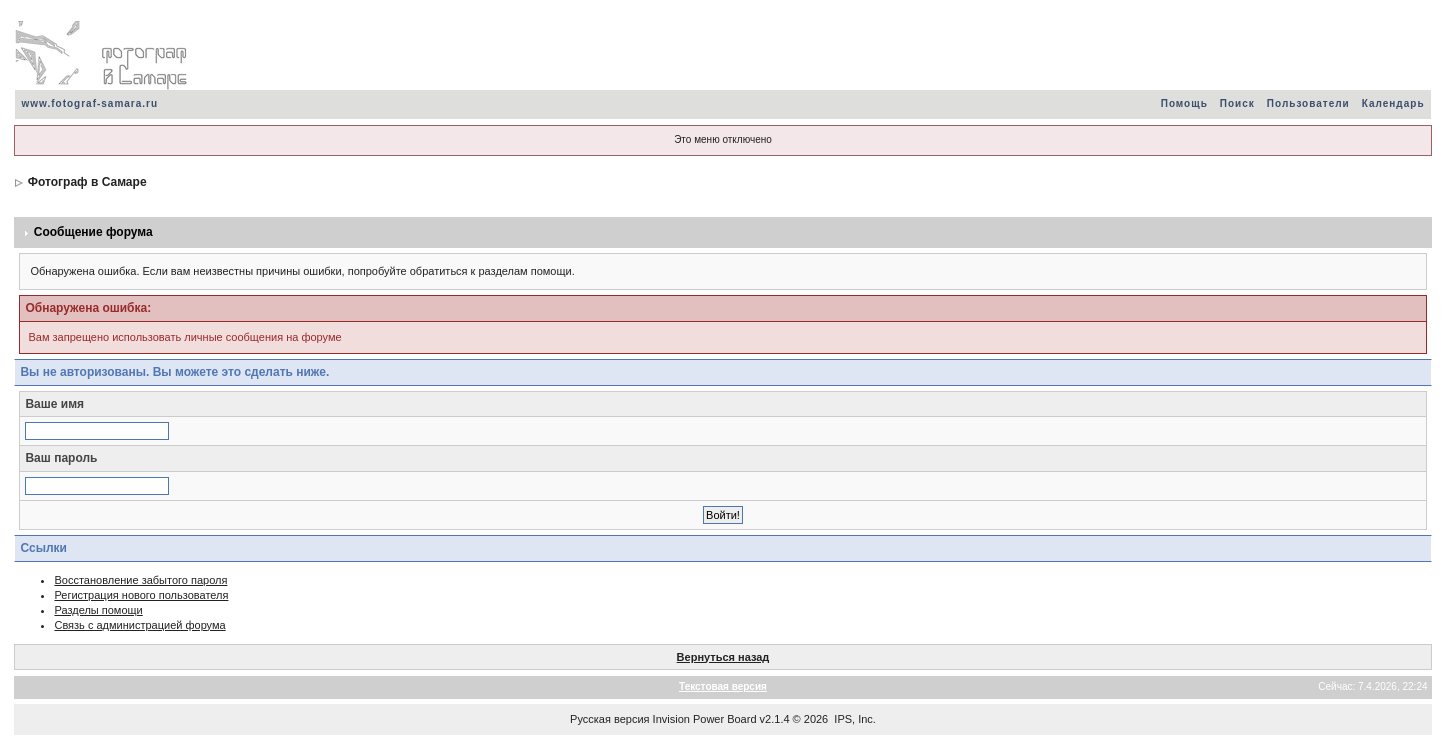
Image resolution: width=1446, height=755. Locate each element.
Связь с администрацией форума (139, 625)
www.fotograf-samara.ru (89, 103)
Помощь (1184, 103)
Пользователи (1308, 103)
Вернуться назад (723, 657)
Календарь (1393, 103)
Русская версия (609, 719)
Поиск (1237, 103)
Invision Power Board (705, 719)
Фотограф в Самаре (87, 182)
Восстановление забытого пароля (140, 580)
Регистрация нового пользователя (141, 595)
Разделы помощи (98, 610)
